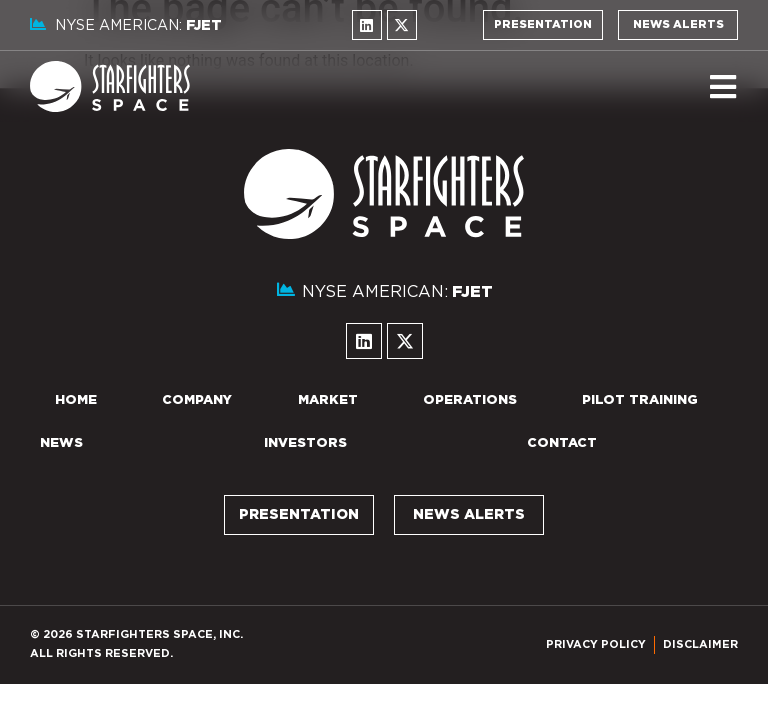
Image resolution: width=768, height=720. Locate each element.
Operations (470, 400)
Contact (562, 443)
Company (197, 400)
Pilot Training (640, 400)
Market (328, 400)
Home (76, 400)
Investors (305, 443)
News (61, 443)
